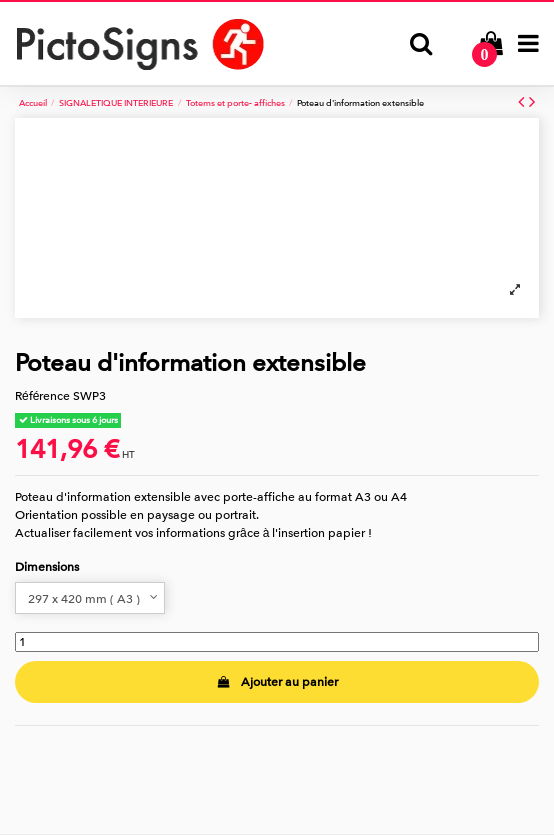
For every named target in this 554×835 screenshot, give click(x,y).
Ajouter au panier (276, 682)
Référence (42, 396)
